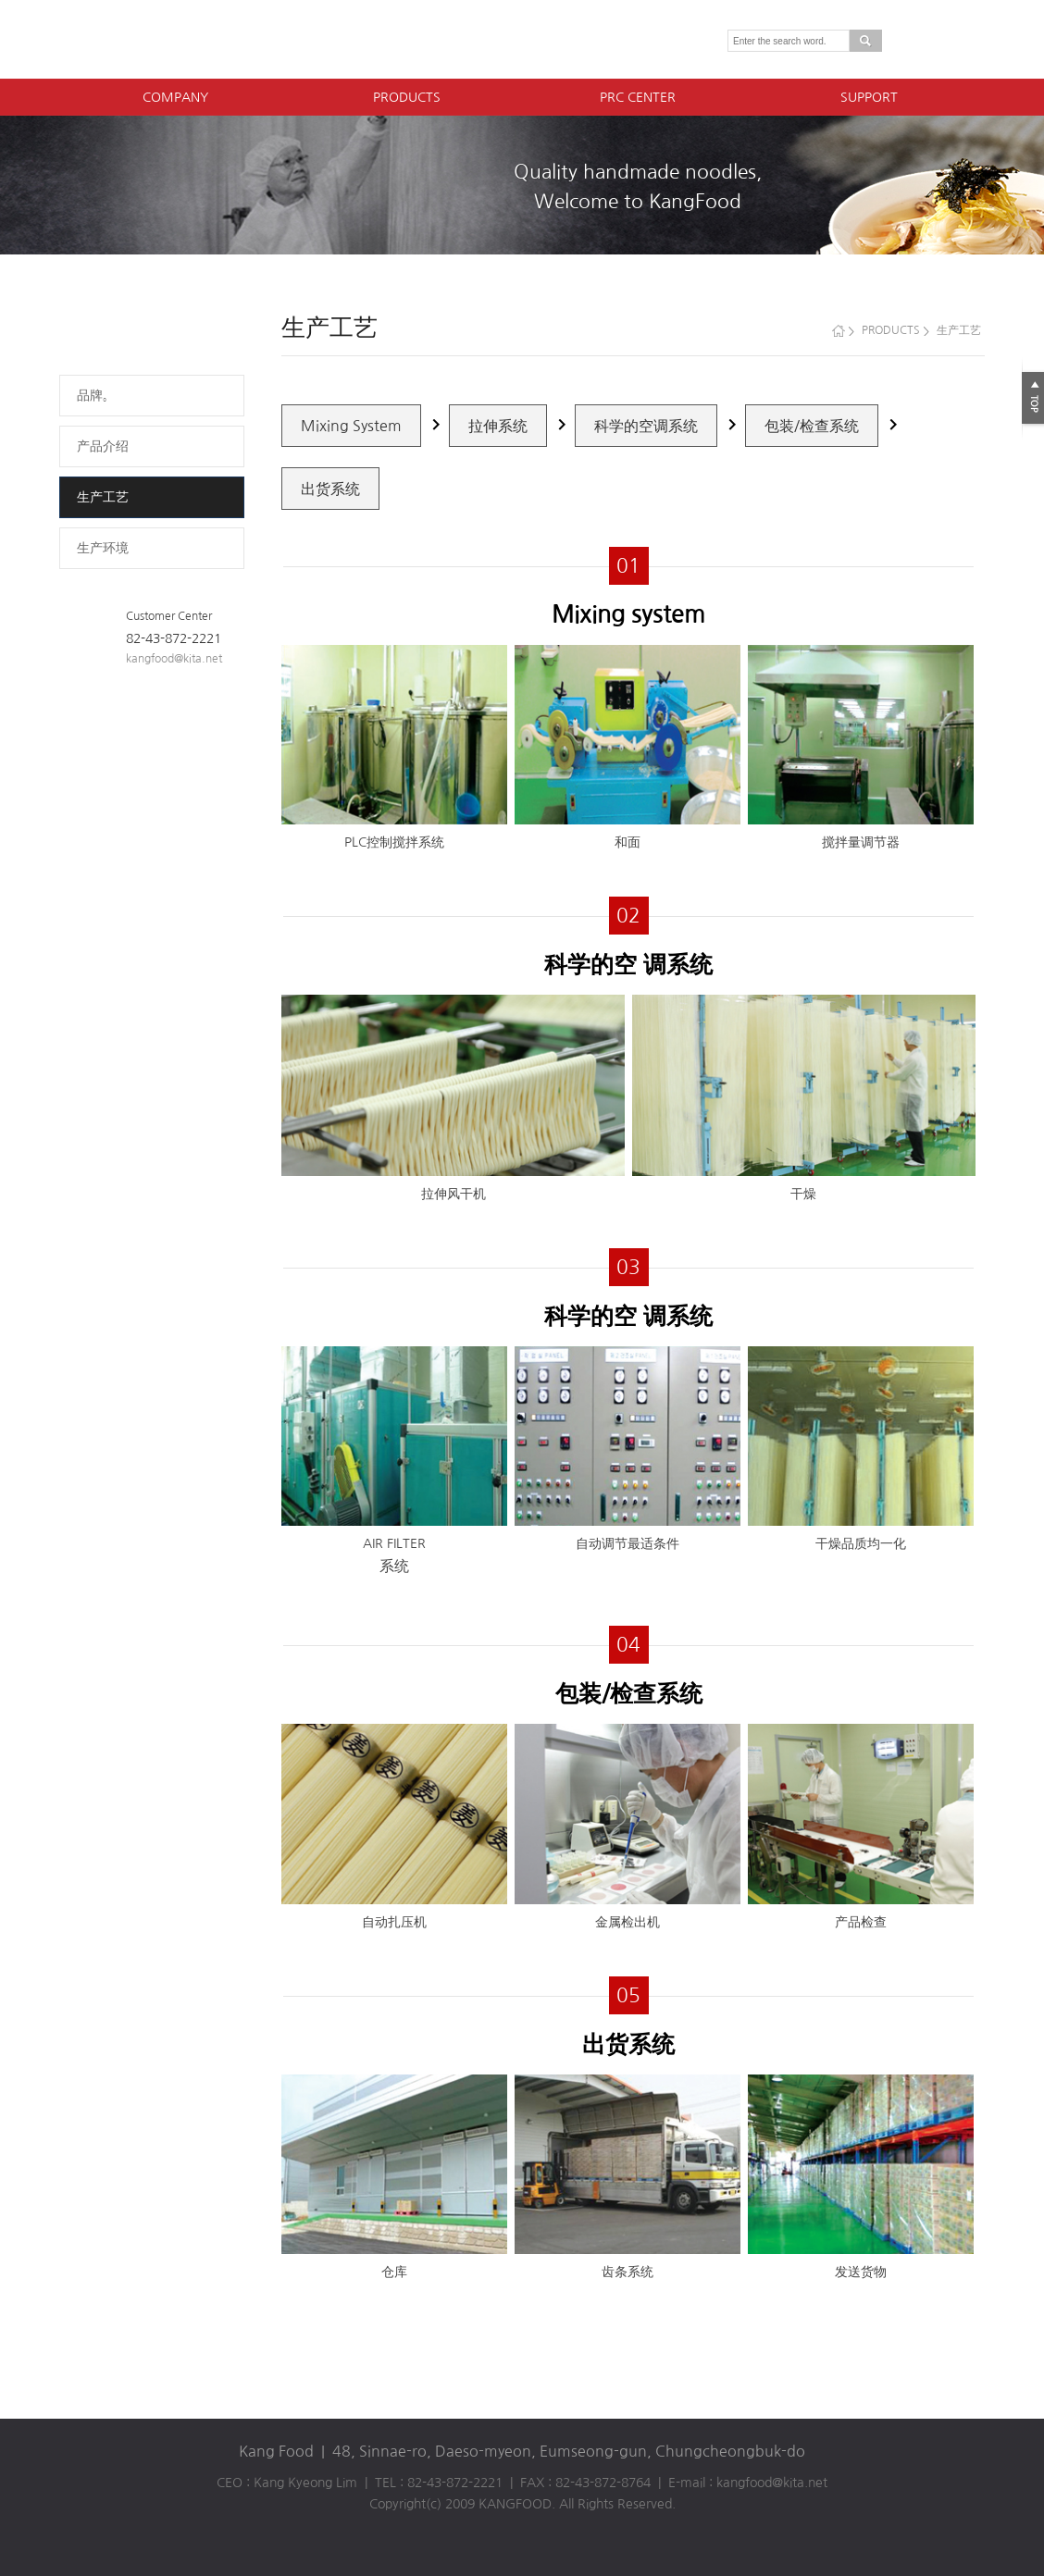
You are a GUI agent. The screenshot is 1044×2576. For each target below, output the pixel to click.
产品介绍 (103, 446)
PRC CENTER (638, 97)
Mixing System (351, 425)
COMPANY (175, 97)
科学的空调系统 (646, 425)
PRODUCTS (407, 97)
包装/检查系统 (811, 425)
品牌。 (96, 395)
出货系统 (330, 488)
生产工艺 (103, 496)
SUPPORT (869, 97)
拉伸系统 (498, 425)
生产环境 (103, 547)
